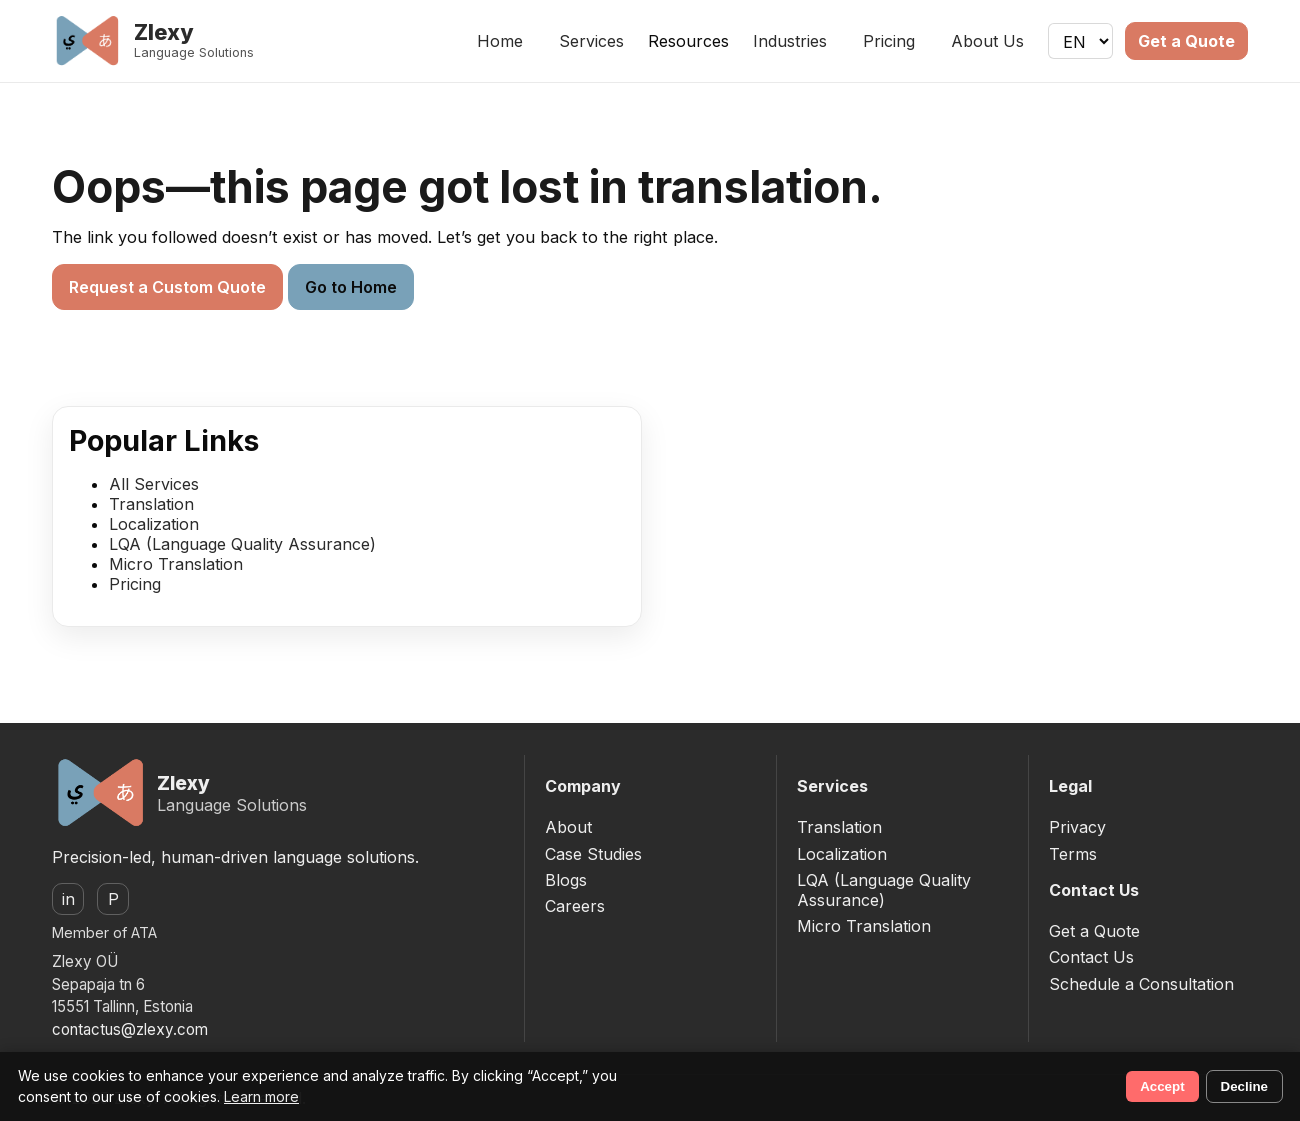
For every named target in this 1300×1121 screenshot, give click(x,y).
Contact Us (1091, 957)
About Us (987, 41)
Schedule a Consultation (1141, 984)
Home (500, 41)
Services (591, 41)
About (568, 827)
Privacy (1077, 827)
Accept (1162, 1086)
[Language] (1080, 41)
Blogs (566, 880)
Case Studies (593, 854)
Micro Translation (176, 564)
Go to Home (351, 287)
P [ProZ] (113, 899)
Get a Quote (1186, 41)
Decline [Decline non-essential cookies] (1244, 1086)
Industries (790, 41)
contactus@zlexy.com (130, 1029)
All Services (154, 484)
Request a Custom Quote (167, 287)
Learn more (261, 1096)
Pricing (889, 41)
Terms (1073, 854)
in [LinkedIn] (68, 899)
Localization (154, 524)
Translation (151, 504)
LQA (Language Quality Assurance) (242, 544)
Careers (575, 906)
